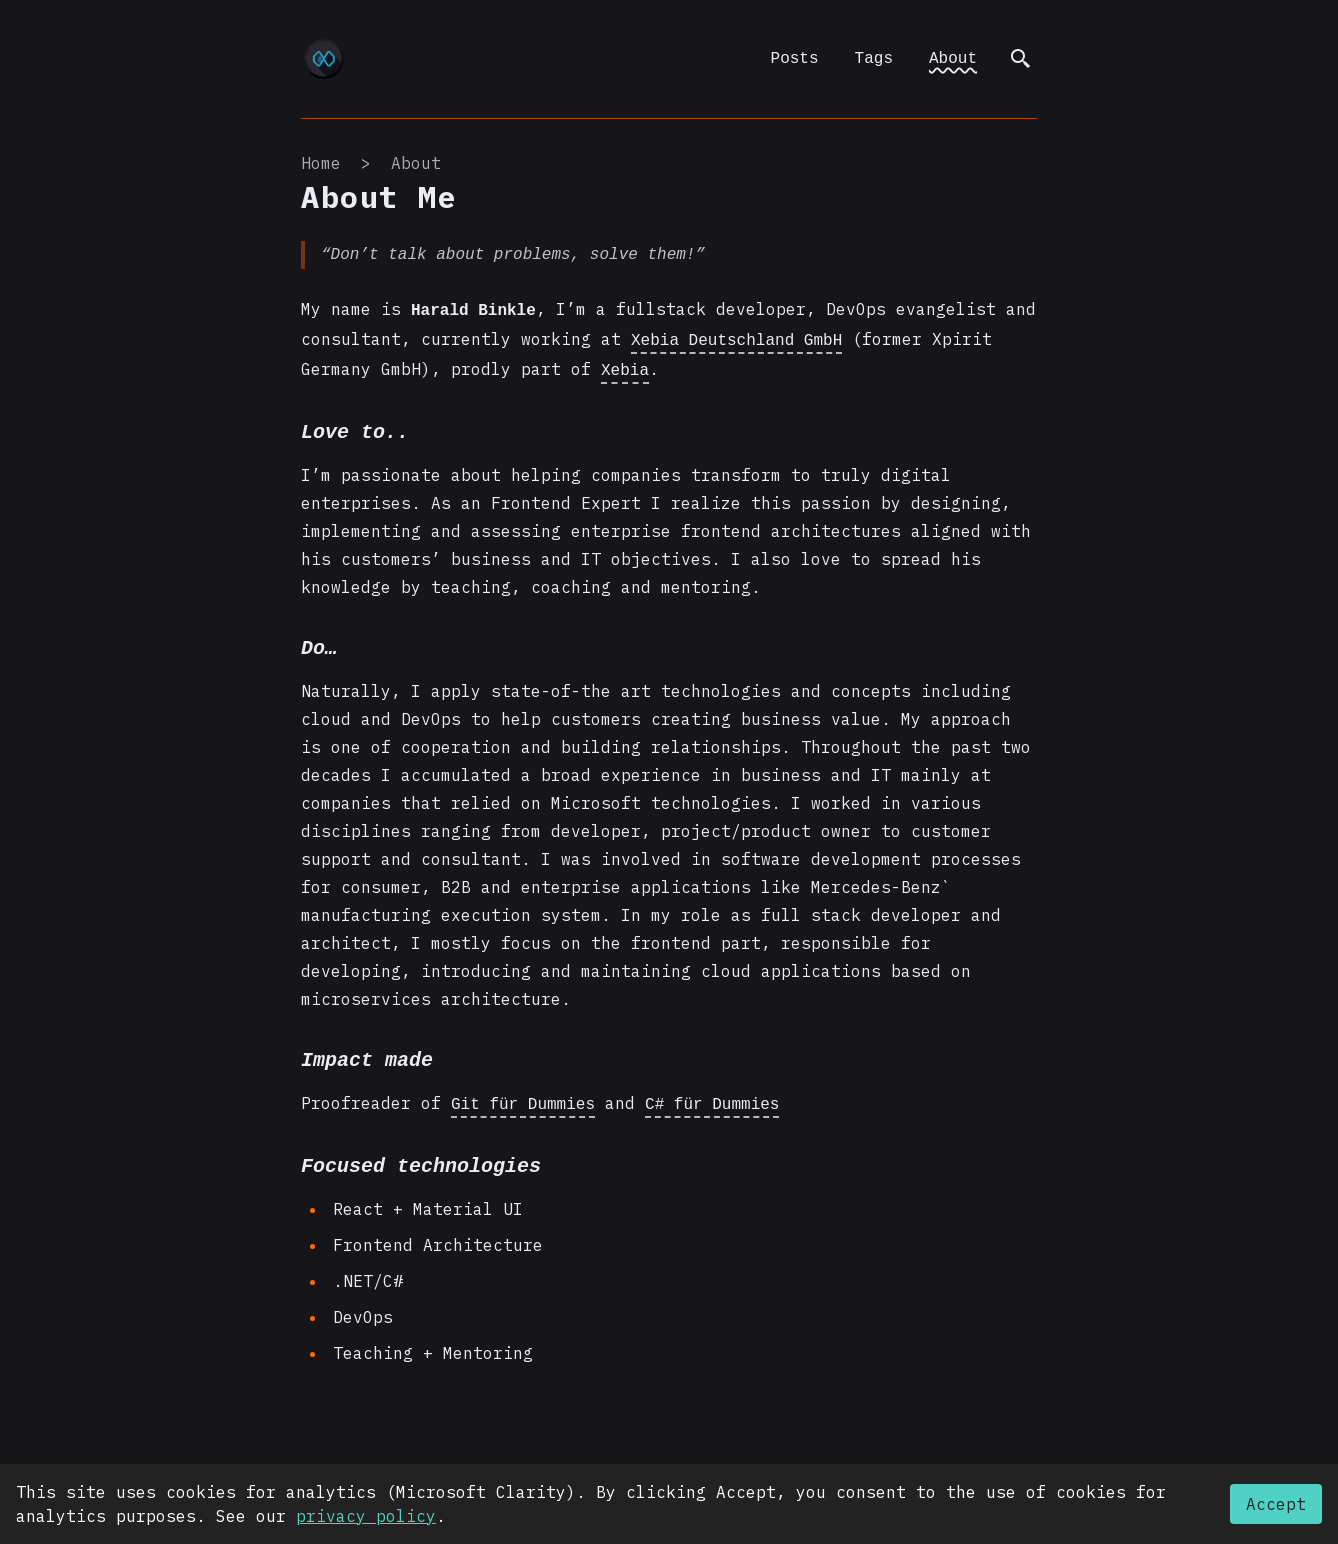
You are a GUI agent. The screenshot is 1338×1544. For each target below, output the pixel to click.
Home (321, 163)
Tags (874, 59)
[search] (1021, 59)
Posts (795, 59)
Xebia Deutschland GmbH (736, 337)
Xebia (625, 365)
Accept (1276, 1504)
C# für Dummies (712, 1097)
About (953, 59)
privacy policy (366, 1516)
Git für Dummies (523, 1097)
